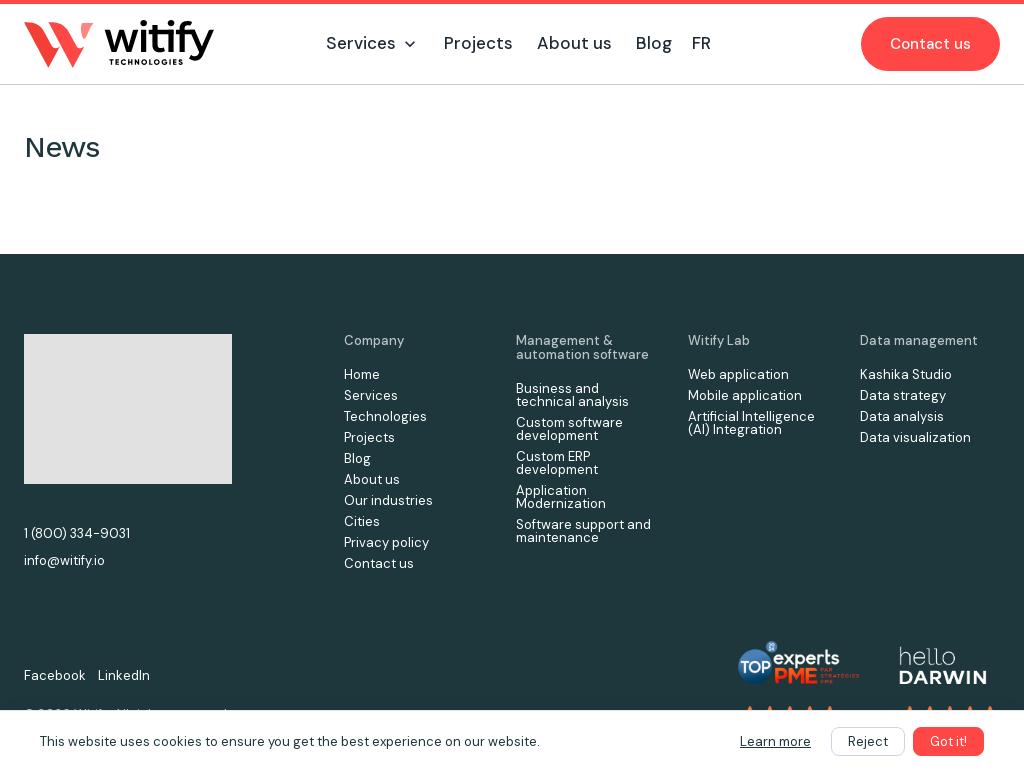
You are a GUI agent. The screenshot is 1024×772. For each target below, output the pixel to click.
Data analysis (902, 416)
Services (371, 395)
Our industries (388, 500)
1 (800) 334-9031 (77, 533)
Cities (362, 521)
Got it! (948, 741)
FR (701, 43)
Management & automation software (582, 347)
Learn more (775, 741)
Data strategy (903, 395)
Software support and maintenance (583, 531)
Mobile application (745, 395)
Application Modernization (561, 497)
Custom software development (569, 429)
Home (362, 374)
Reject (868, 741)
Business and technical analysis (572, 395)
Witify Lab (719, 340)
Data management (919, 340)
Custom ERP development (557, 463)
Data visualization (915, 437)
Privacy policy (386, 542)
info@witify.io (64, 560)
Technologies (385, 416)
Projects (369, 437)
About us (372, 479)
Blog (357, 458)
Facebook (55, 675)
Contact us (930, 44)
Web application (738, 374)
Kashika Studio (906, 374)
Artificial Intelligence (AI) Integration (751, 423)
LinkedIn (124, 675)
